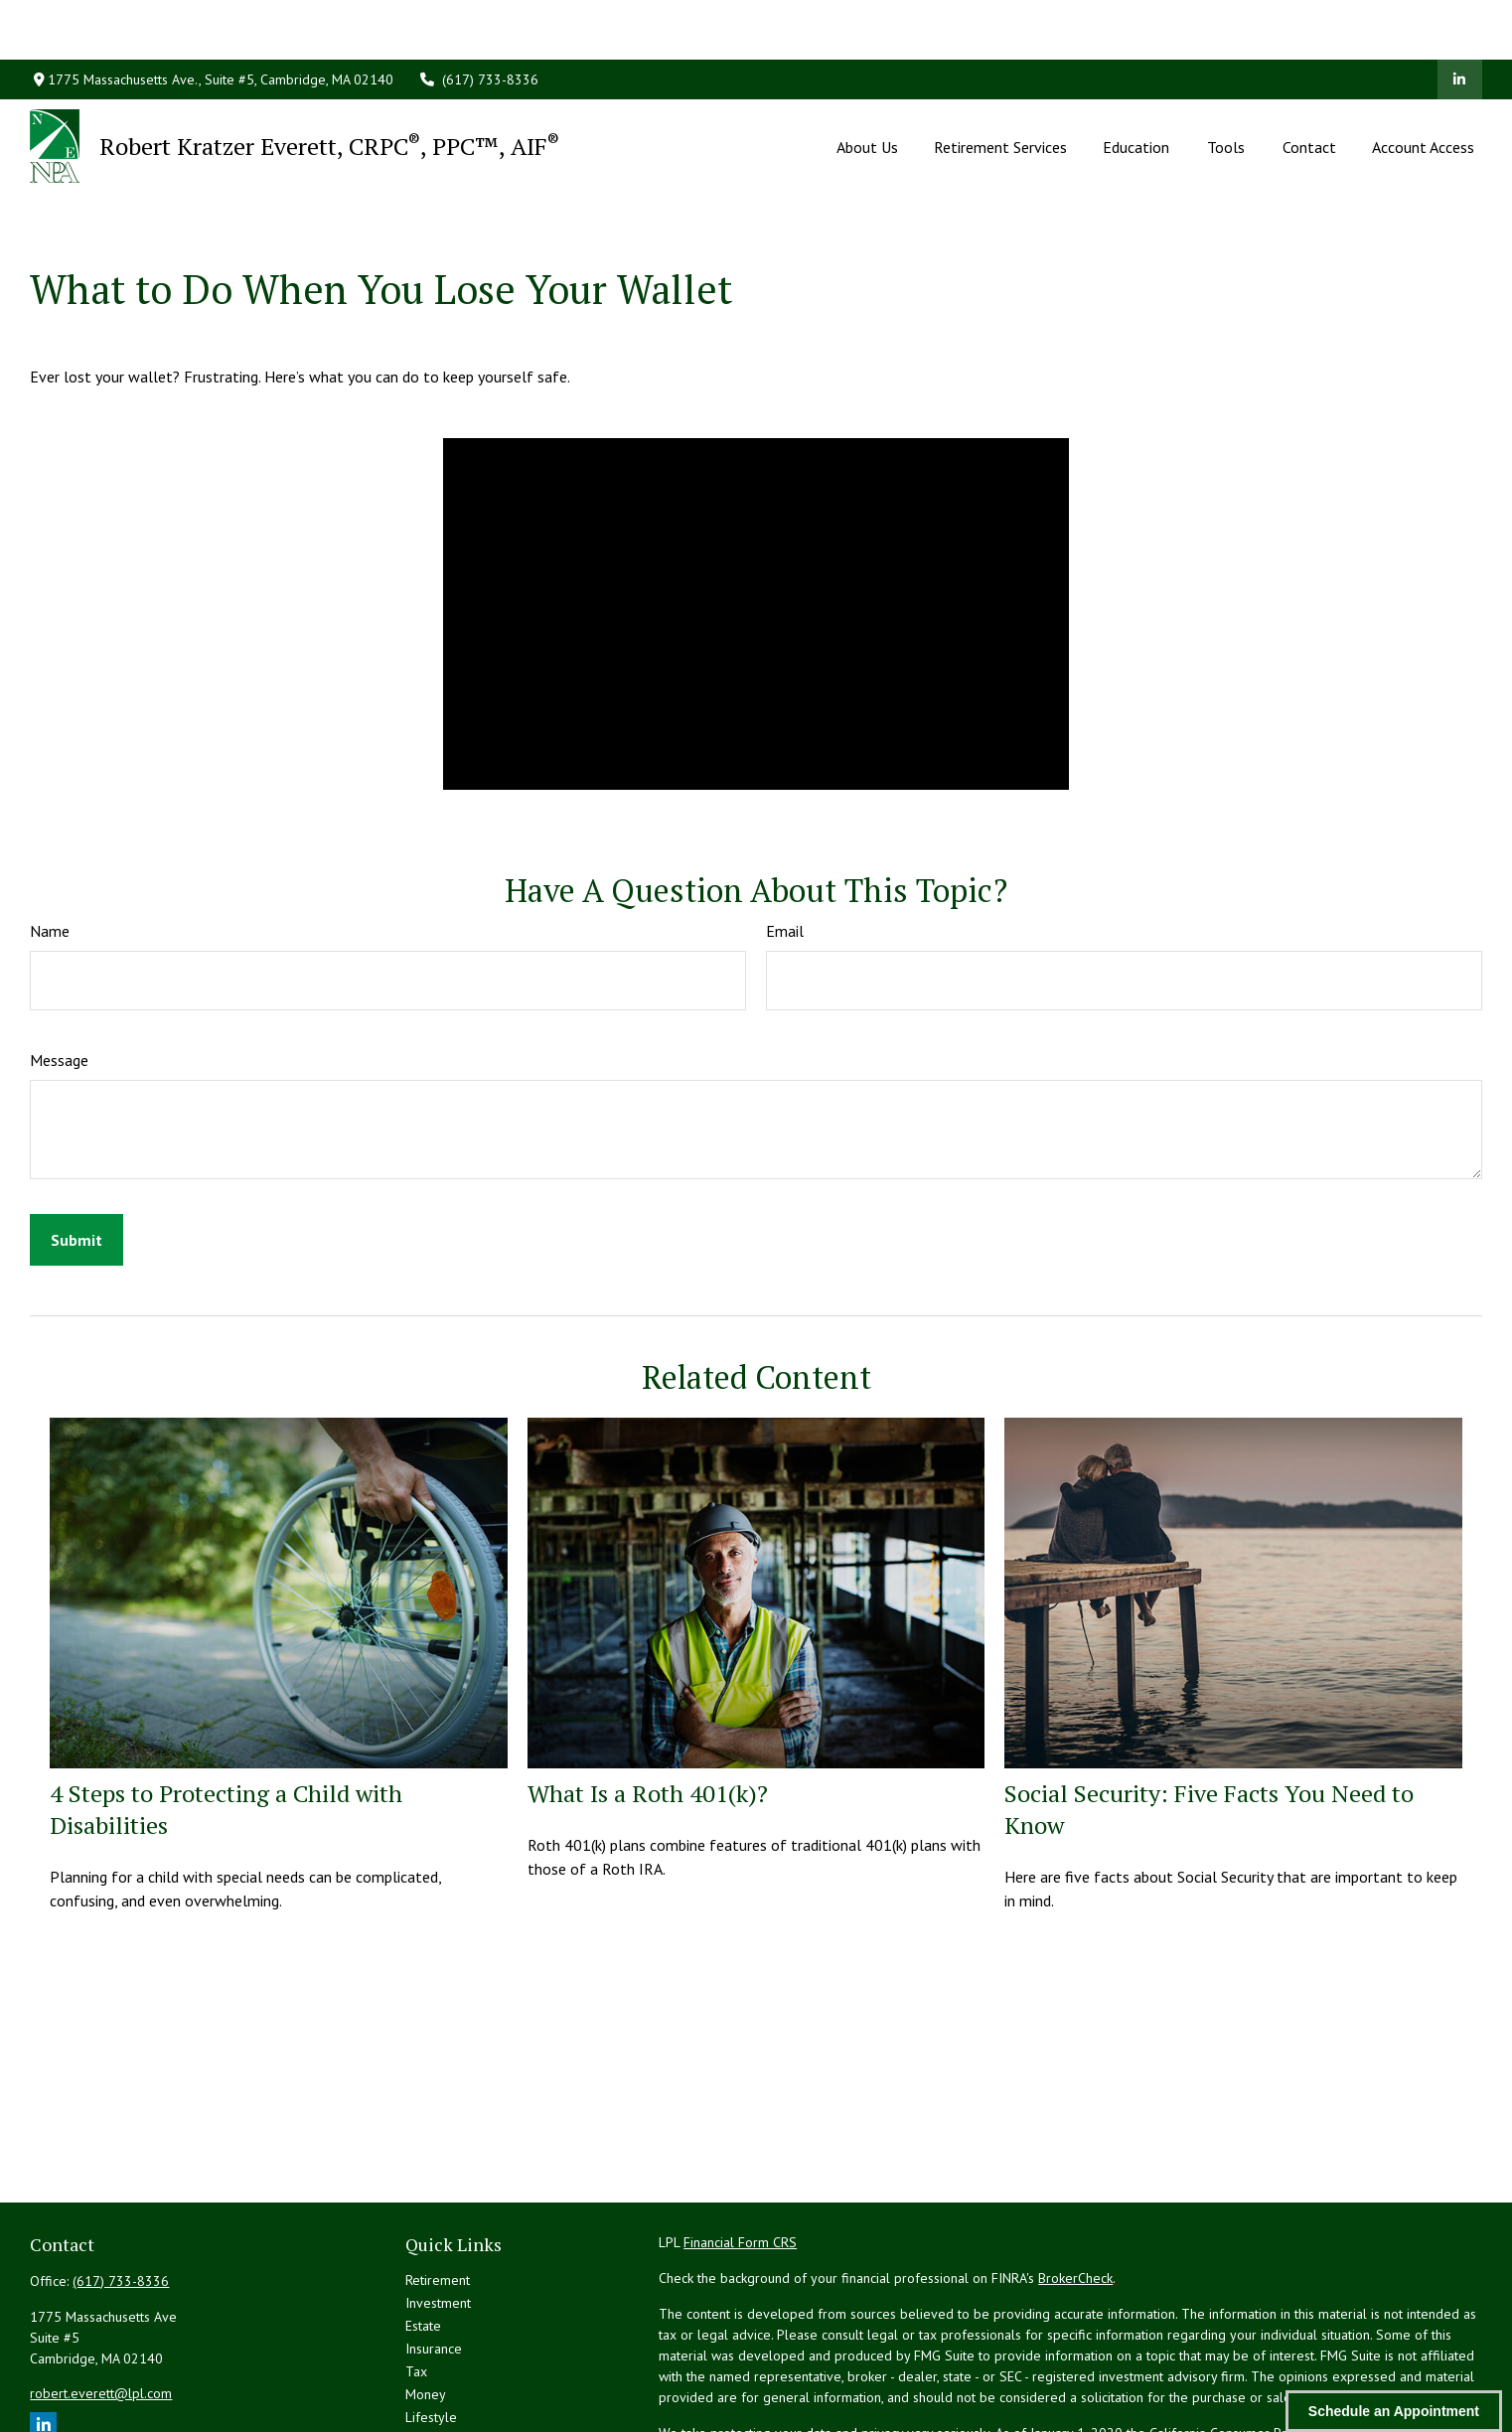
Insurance (433, 2259)
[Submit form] (76, 1150)
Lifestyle (431, 2328)
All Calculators (448, 2396)
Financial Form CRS (740, 2153)
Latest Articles (447, 2350)
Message (59, 971)
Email (785, 841)
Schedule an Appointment (1393, 2411)
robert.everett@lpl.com (101, 2304)
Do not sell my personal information (1118, 2364)
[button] (867, 86)
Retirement (437, 2191)
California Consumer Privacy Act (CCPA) (1264, 2344)
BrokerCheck (1075, 2189)
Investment (438, 2213)
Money (425, 2305)
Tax (416, 2282)
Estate (423, 2236)
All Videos (435, 2373)
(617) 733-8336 (478, 20)
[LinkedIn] (1459, 20)
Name (50, 841)
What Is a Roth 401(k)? (648, 1704)
